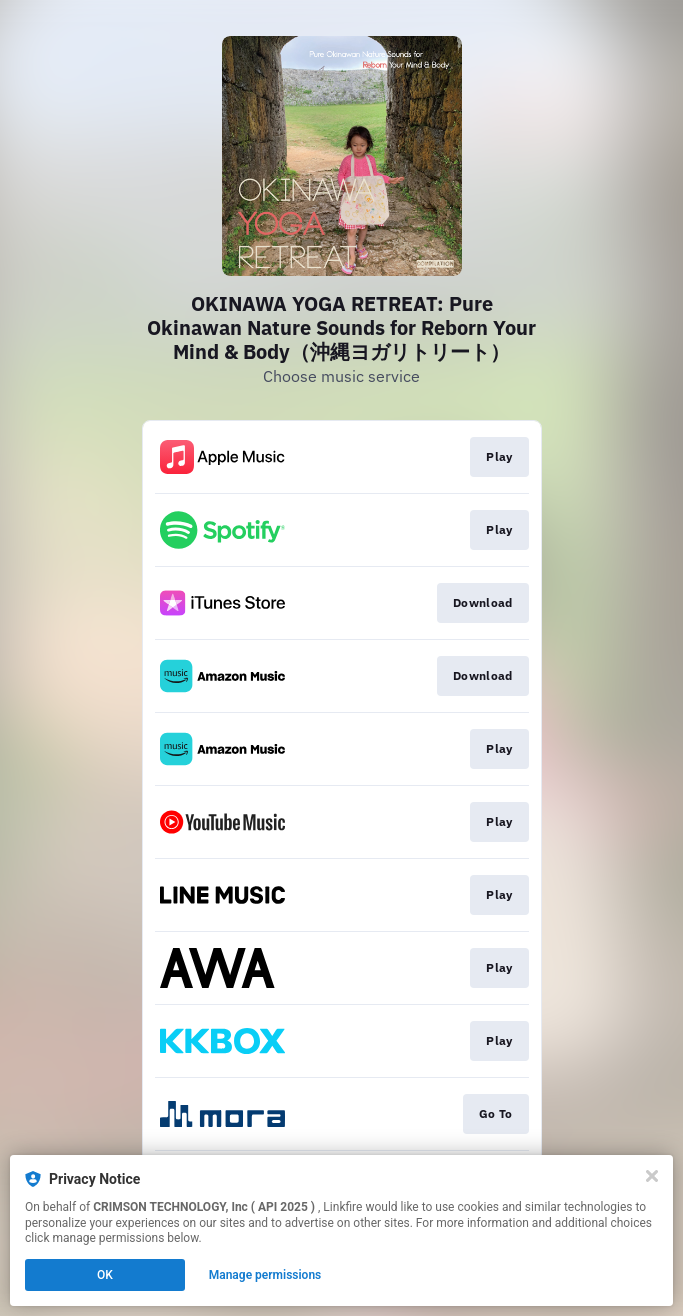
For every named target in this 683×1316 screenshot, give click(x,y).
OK (105, 1275)
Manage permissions (265, 1275)
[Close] (652, 1176)
